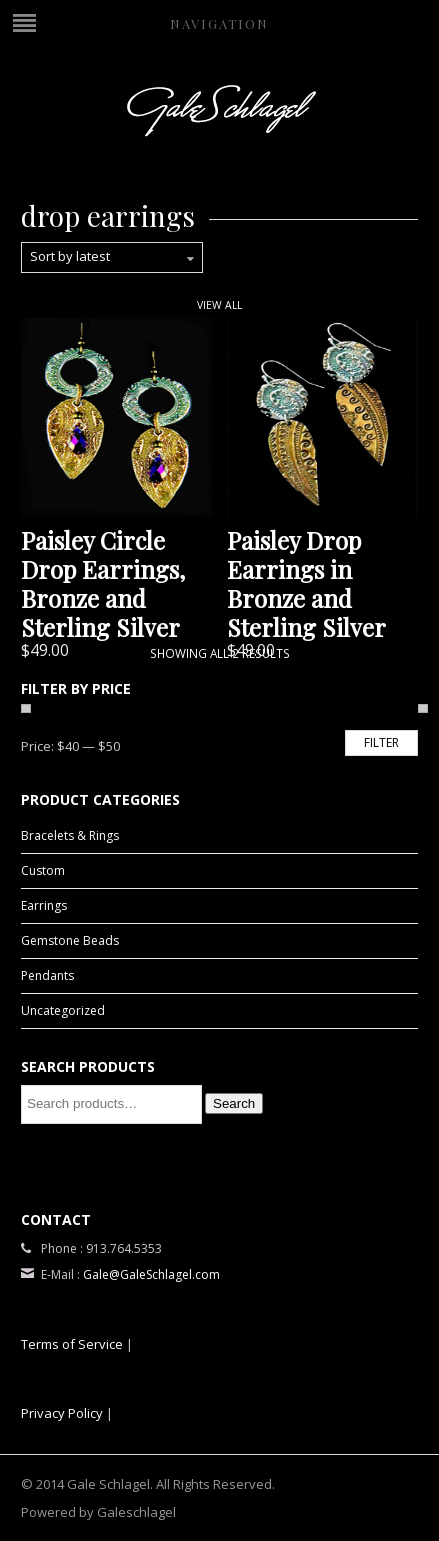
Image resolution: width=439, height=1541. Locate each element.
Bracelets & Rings (70, 835)
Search (234, 1103)
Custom (43, 870)
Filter (381, 742)
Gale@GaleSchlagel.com (151, 1274)
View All (219, 305)
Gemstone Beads (70, 940)
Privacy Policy (62, 1413)
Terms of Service (72, 1344)
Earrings (44, 905)
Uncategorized (63, 1010)
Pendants (47, 975)
